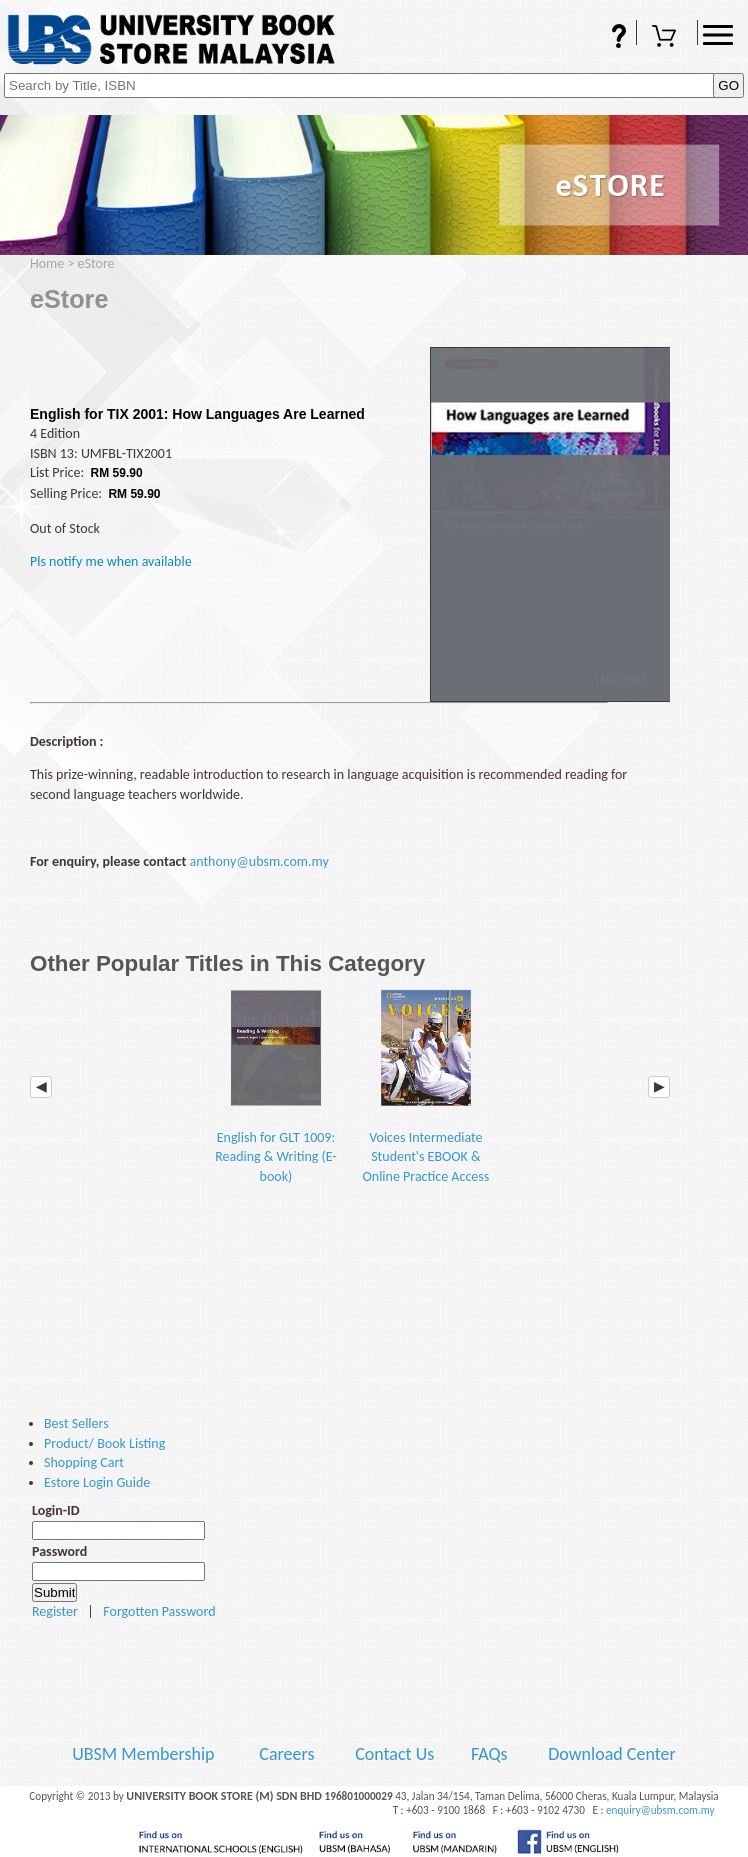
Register (55, 1611)
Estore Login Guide (97, 1482)
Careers (286, 1754)
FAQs (606, 38)
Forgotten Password (159, 1611)
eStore (96, 263)
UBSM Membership (145, 1754)
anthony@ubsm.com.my (258, 861)
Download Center (612, 1754)
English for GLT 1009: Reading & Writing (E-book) (276, 1086)
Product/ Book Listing (104, 1443)
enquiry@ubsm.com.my (660, 1810)
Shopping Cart (667, 38)
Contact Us (396, 1754)
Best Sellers (76, 1423)
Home (47, 263)
